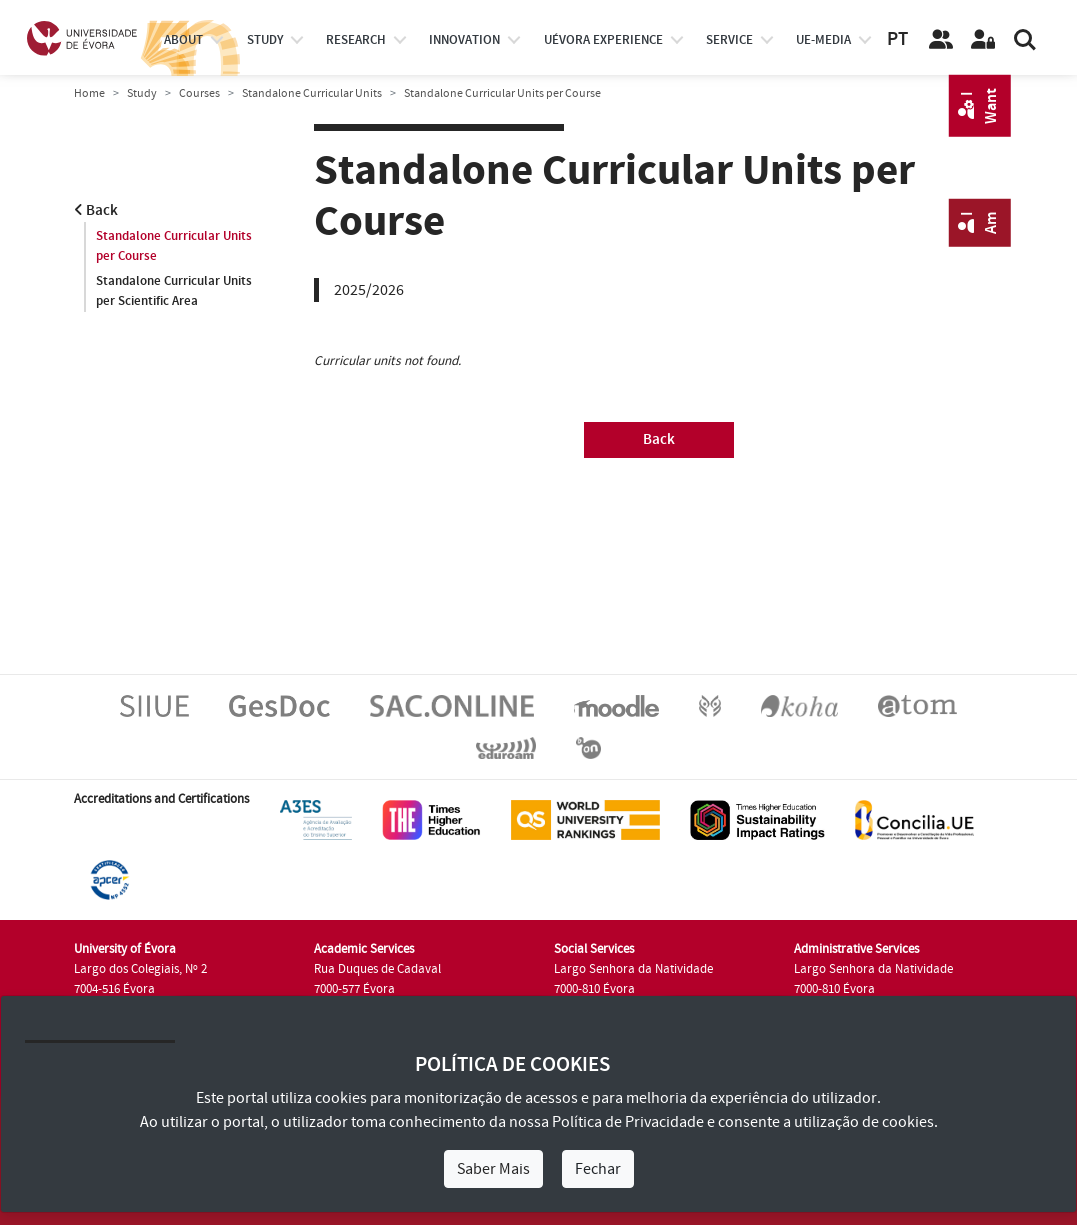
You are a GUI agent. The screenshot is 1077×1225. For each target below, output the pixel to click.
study (265, 40)
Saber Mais (493, 1169)
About (183, 40)
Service (729, 40)
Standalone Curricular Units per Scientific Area (174, 291)
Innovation (464, 40)
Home (89, 93)
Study (142, 93)
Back (96, 210)
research (356, 40)
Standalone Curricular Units (312, 93)
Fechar (598, 1169)
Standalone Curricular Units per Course (174, 246)
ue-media (823, 40)
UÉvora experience (603, 40)
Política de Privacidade (628, 1122)
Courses (199, 93)
